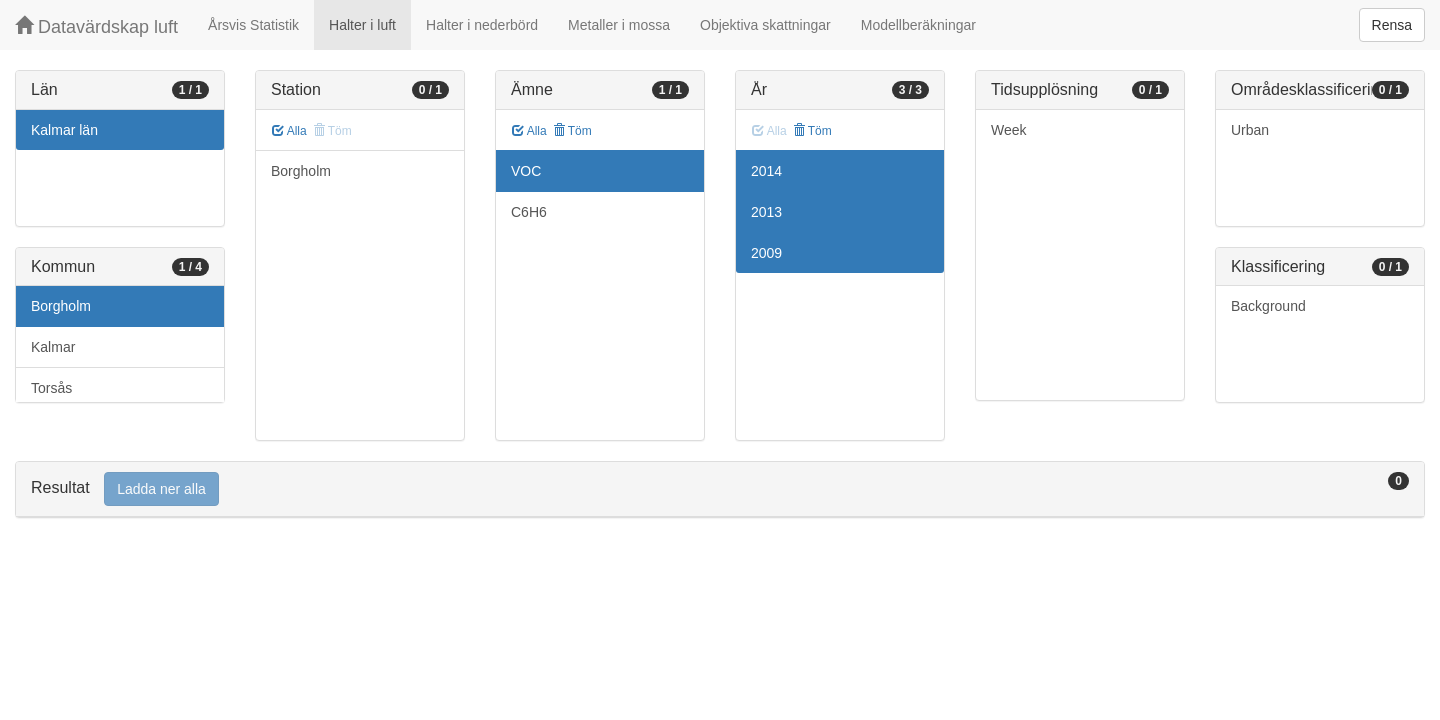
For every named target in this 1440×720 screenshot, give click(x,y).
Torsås (51, 388)
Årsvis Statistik (253, 25)
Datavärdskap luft (96, 26)
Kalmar (53, 347)
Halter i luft (362, 25)
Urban (1250, 130)
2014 (766, 171)
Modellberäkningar (918, 25)
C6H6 (529, 212)
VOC (526, 171)
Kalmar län (64, 130)
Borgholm (61, 306)
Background (1268, 306)
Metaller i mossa (619, 25)
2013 (766, 212)
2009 (766, 253)
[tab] (720, 489)
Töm (572, 131)
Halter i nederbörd (482, 25)
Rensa (1392, 25)
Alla (289, 131)
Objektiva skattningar (765, 25)
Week (1009, 130)
